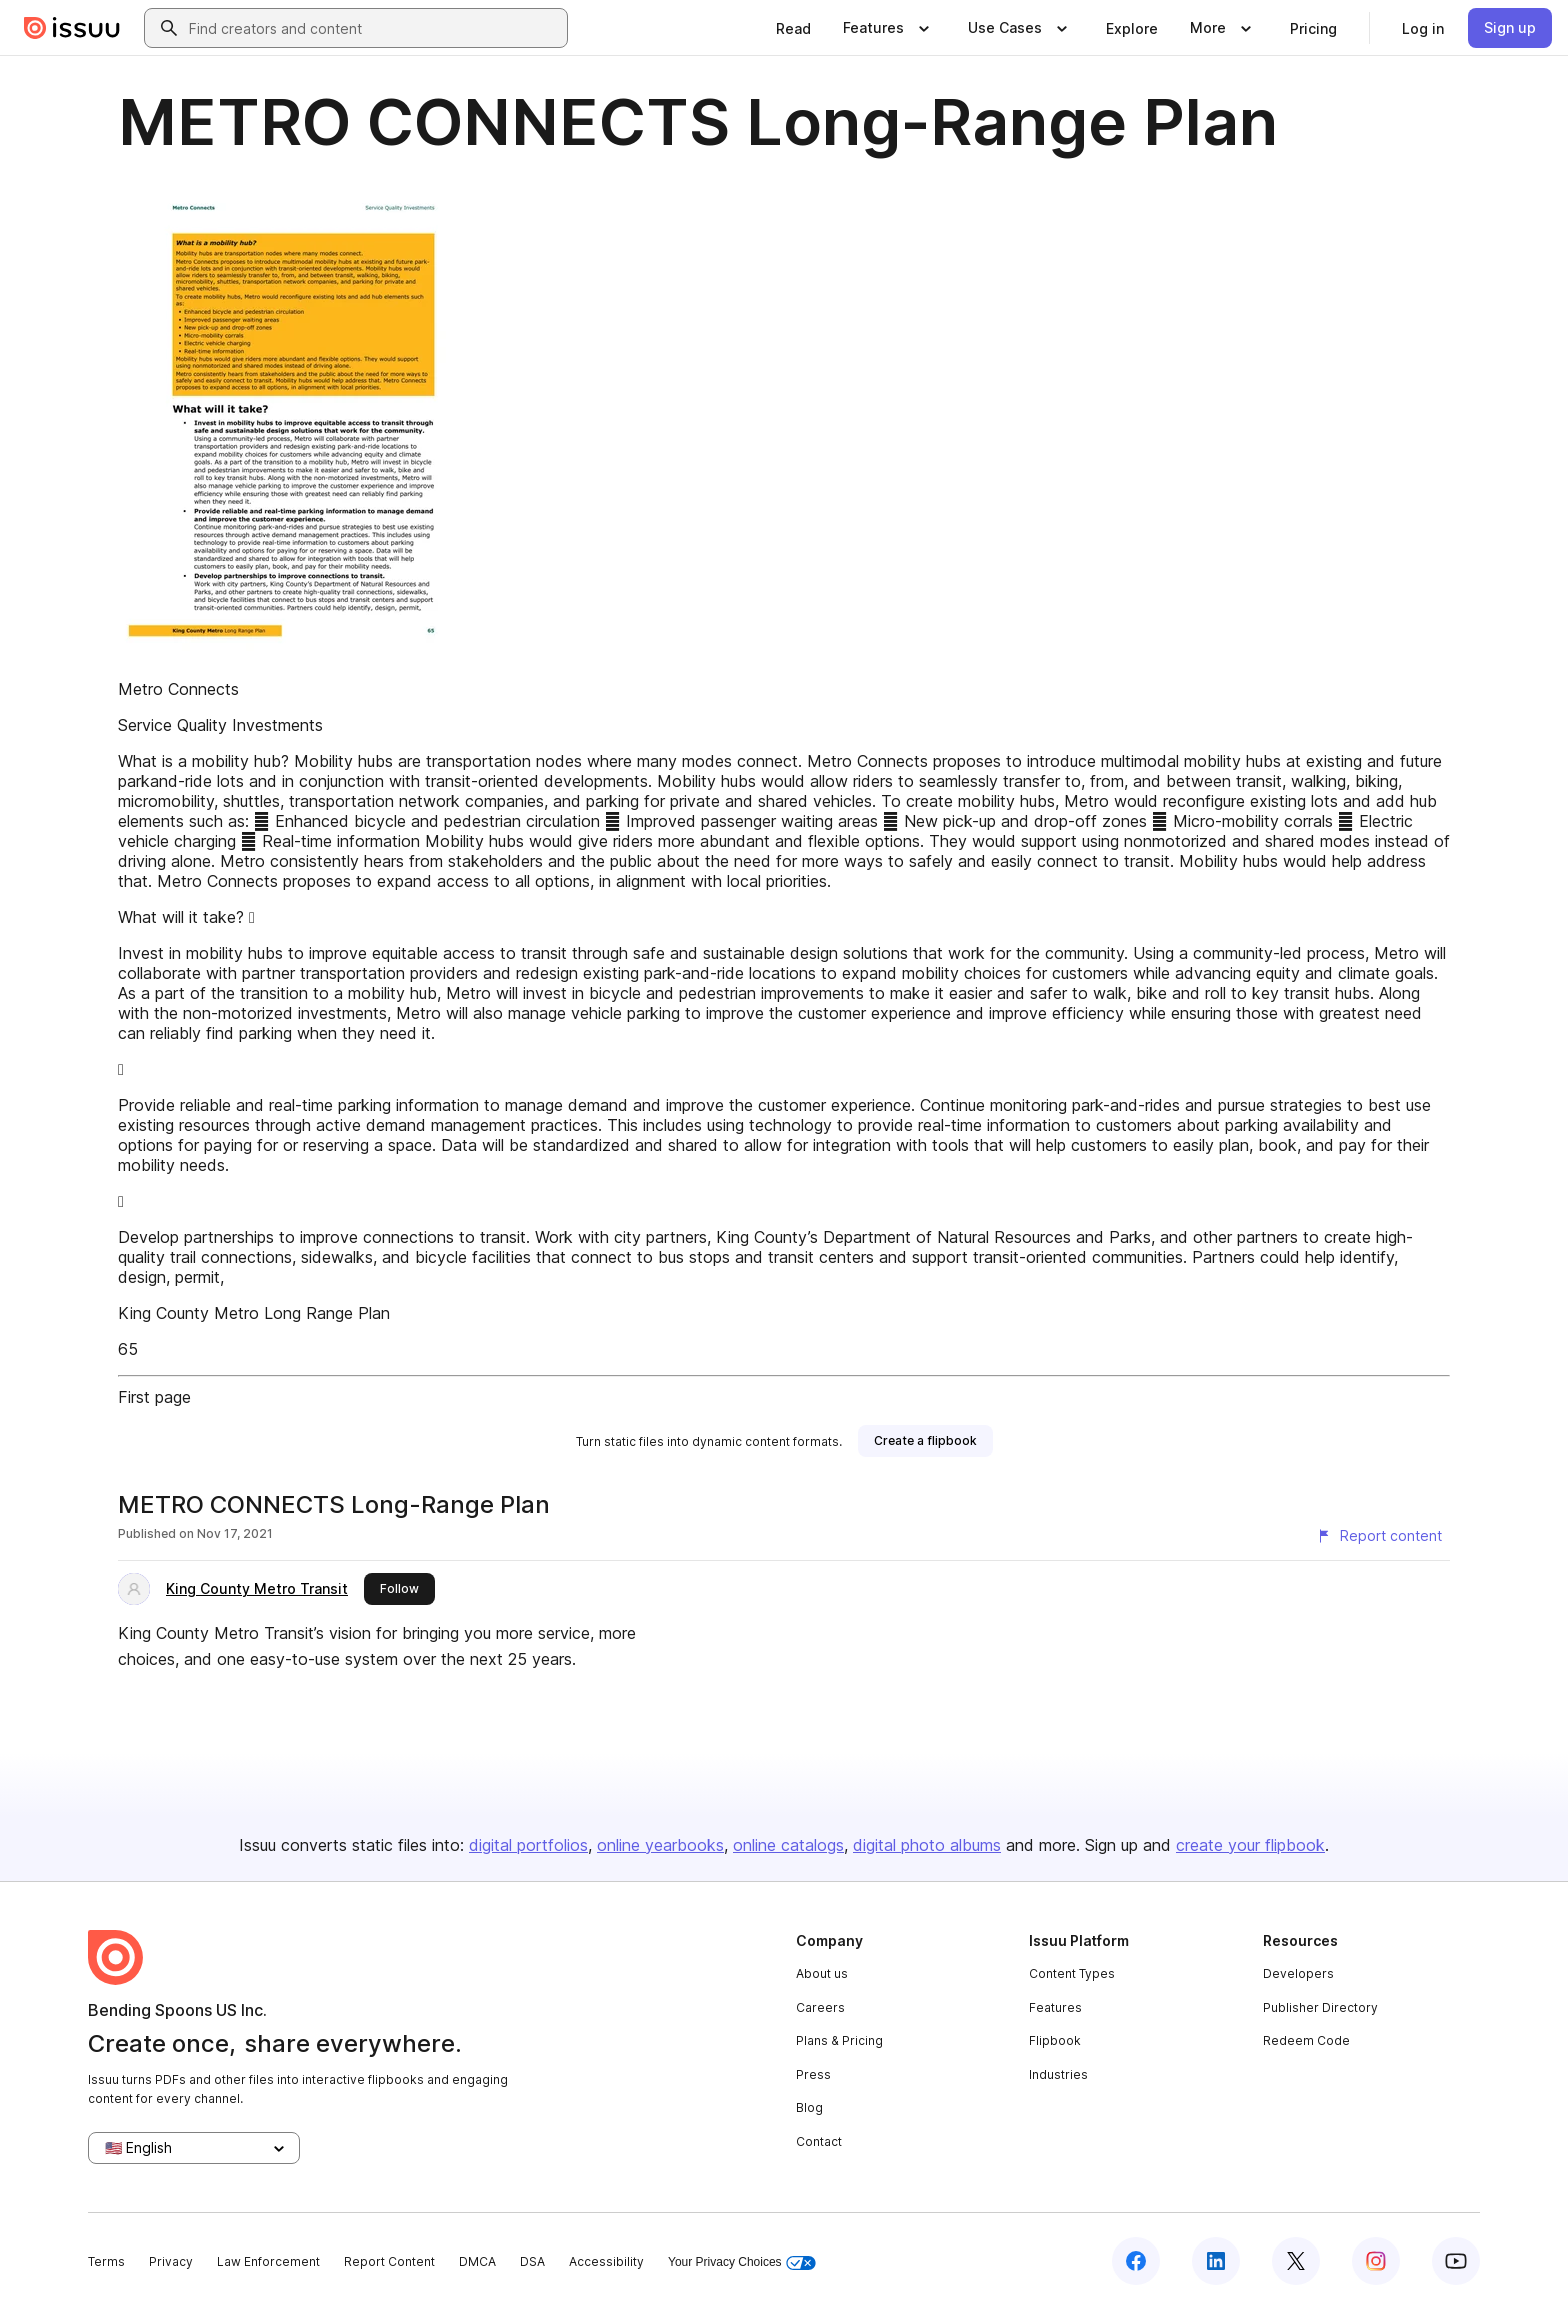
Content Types (1072, 1973)
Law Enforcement (268, 2261)
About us (822, 1973)
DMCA (477, 2261)
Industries (1058, 2074)
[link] (793, 28)
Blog (809, 2107)
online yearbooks (660, 1845)
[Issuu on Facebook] (1136, 2261)
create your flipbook (1250, 1845)
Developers (1298, 1973)
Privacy (171, 2261)
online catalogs (788, 1845)
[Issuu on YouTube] (1456, 2261)
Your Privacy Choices (742, 2262)
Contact (819, 2141)
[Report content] (1379, 1536)
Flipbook (1055, 2040)
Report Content (389, 2261)
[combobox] (374, 28)
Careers (820, 2007)
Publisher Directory (1320, 2007)
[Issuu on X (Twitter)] (1296, 2261)
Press (813, 2074)
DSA (532, 2261)
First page (154, 1397)
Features (1055, 2007)
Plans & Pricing (839, 2040)
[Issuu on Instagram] (1376, 2261)
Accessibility (606, 2261)
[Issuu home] (72, 28)
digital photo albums (927, 1845)
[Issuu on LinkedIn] (1216, 2261)
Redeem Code (1306, 2040)
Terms (106, 2261)
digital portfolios (528, 1845)
